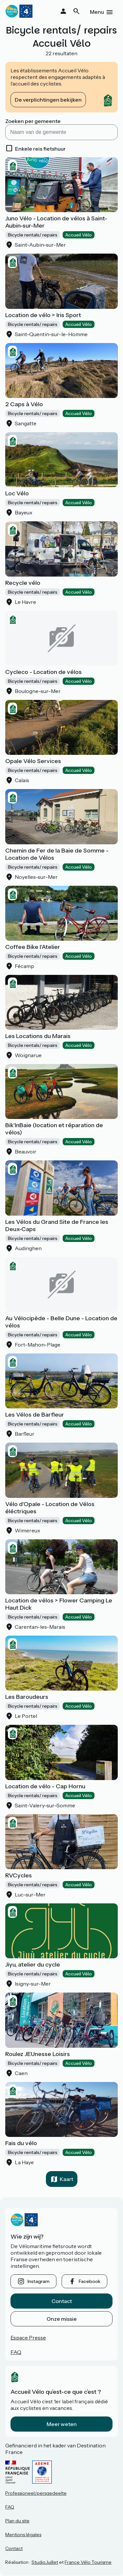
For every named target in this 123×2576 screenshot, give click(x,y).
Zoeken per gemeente (33, 121)
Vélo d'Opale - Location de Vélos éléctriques (49, 1507)
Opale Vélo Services (33, 761)
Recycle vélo (22, 582)
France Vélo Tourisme (88, 2562)
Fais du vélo (21, 2143)
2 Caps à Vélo (24, 404)
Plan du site (17, 2521)
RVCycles (18, 1875)
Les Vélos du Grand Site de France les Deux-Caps (56, 1225)
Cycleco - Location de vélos (43, 672)
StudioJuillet (44, 2562)
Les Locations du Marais (38, 1036)
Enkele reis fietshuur (40, 148)
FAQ (15, 2352)
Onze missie (62, 2319)
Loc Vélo (17, 493)
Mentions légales (23, 2535)
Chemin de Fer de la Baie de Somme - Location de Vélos (57, 854)
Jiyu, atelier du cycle (32, 1964)
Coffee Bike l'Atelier (32, 947)
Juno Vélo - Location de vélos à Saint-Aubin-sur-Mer (56, 222)
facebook (89, 2281)
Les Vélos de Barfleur (34, 1414)
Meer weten (62, 2424)
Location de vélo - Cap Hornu (45, 1786)
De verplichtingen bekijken (48, 99)
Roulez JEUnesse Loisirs (37, 2054)
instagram (39, 2281)
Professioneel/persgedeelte (36, 2493)
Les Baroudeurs (26, 1696)
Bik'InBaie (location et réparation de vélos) (54, 1129)
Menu (97, 12)
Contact (61, 2301)
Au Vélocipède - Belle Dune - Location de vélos (61, 1322)
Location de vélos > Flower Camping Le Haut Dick (58, 1604)
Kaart (66, 2179)
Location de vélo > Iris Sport (43, 315)
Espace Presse (28, 2337)
